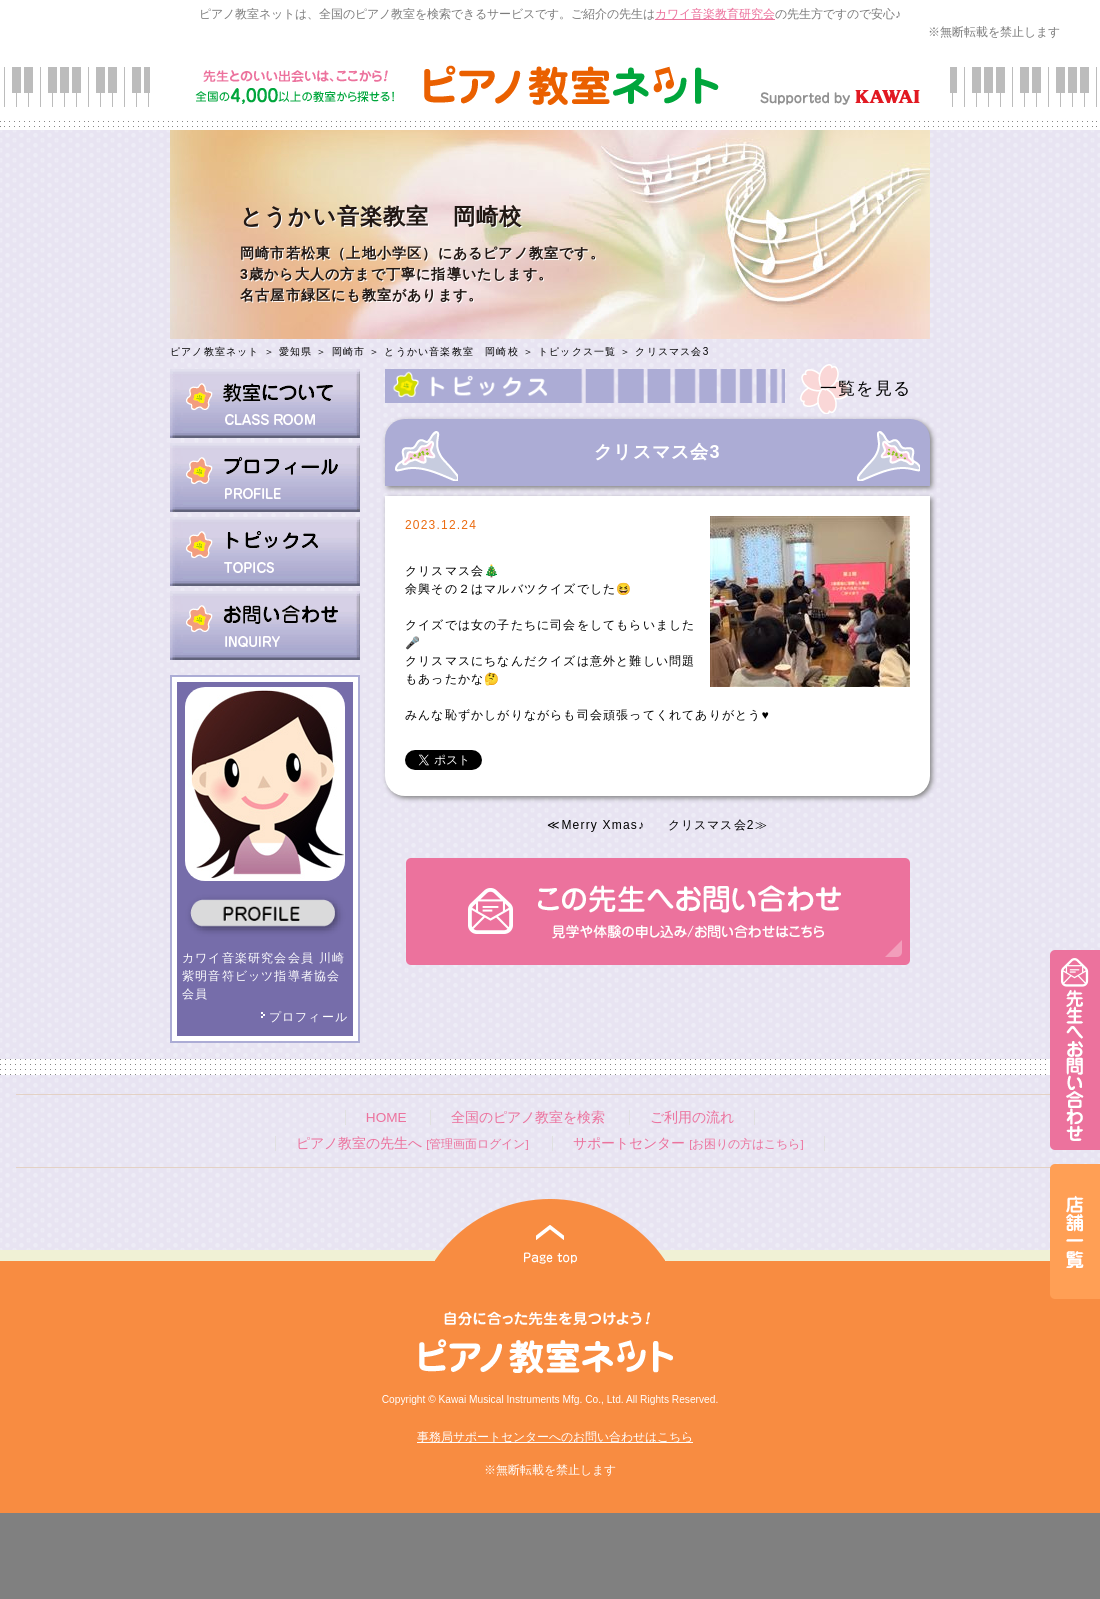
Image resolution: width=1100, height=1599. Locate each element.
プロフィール (304, 1017)
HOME (386, 1117)
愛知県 (296, 351)
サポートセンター (688, 1143)
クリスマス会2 (711, 825)
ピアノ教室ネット (215, 351)
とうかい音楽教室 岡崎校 (451, 351)
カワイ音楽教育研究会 (715, 14)
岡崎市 (349, 351)
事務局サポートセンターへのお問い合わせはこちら (555, 1437)
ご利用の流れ (692, 1117)
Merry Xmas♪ (603, 825)
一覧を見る (865, 388)
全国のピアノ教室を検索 (528, 1117)
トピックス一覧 (577, 351)
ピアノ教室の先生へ (412, 1143)
